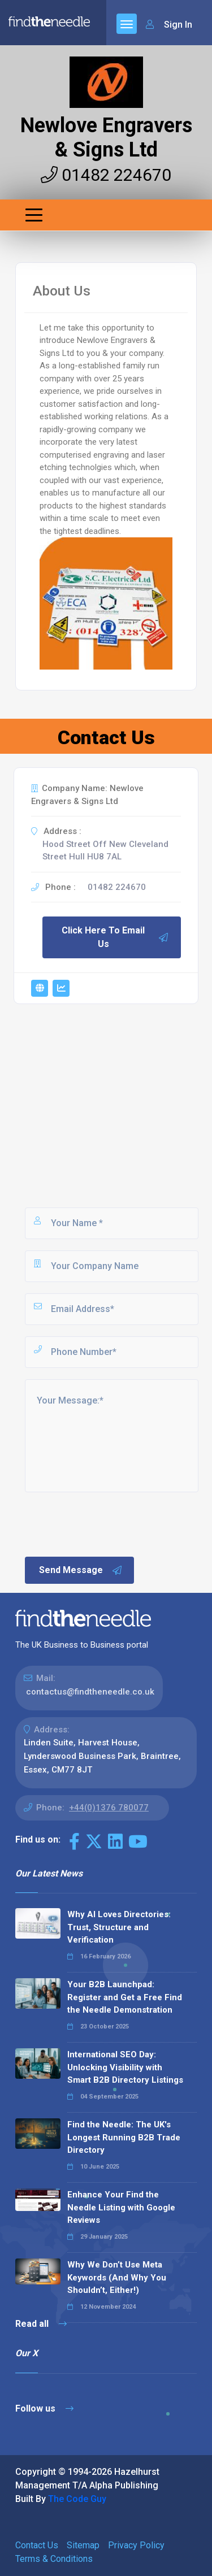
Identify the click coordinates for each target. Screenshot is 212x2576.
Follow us (44, 2408)
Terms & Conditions (54, 2558)
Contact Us (36, 2545)
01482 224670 (106, 175)
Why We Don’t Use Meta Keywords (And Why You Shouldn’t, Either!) (116, 2277)
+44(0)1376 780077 (109, 1807)
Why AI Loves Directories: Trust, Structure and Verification (119, 1927)
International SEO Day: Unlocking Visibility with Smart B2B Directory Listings (125, 2067)
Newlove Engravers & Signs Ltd (106, 138)
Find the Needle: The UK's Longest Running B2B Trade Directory (123, 2137)
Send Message (81, 1570)
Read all (41, 2323)
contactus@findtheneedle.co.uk (90, 1692)
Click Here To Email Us (115, 937)
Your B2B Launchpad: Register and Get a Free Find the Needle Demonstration (124, 1997)
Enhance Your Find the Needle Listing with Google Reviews (121, 2207)
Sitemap (83, 2545)
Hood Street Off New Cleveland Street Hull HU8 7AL (105, 850)
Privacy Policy (136, 2545)
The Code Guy (77, 2499)
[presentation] (109, 1523)
